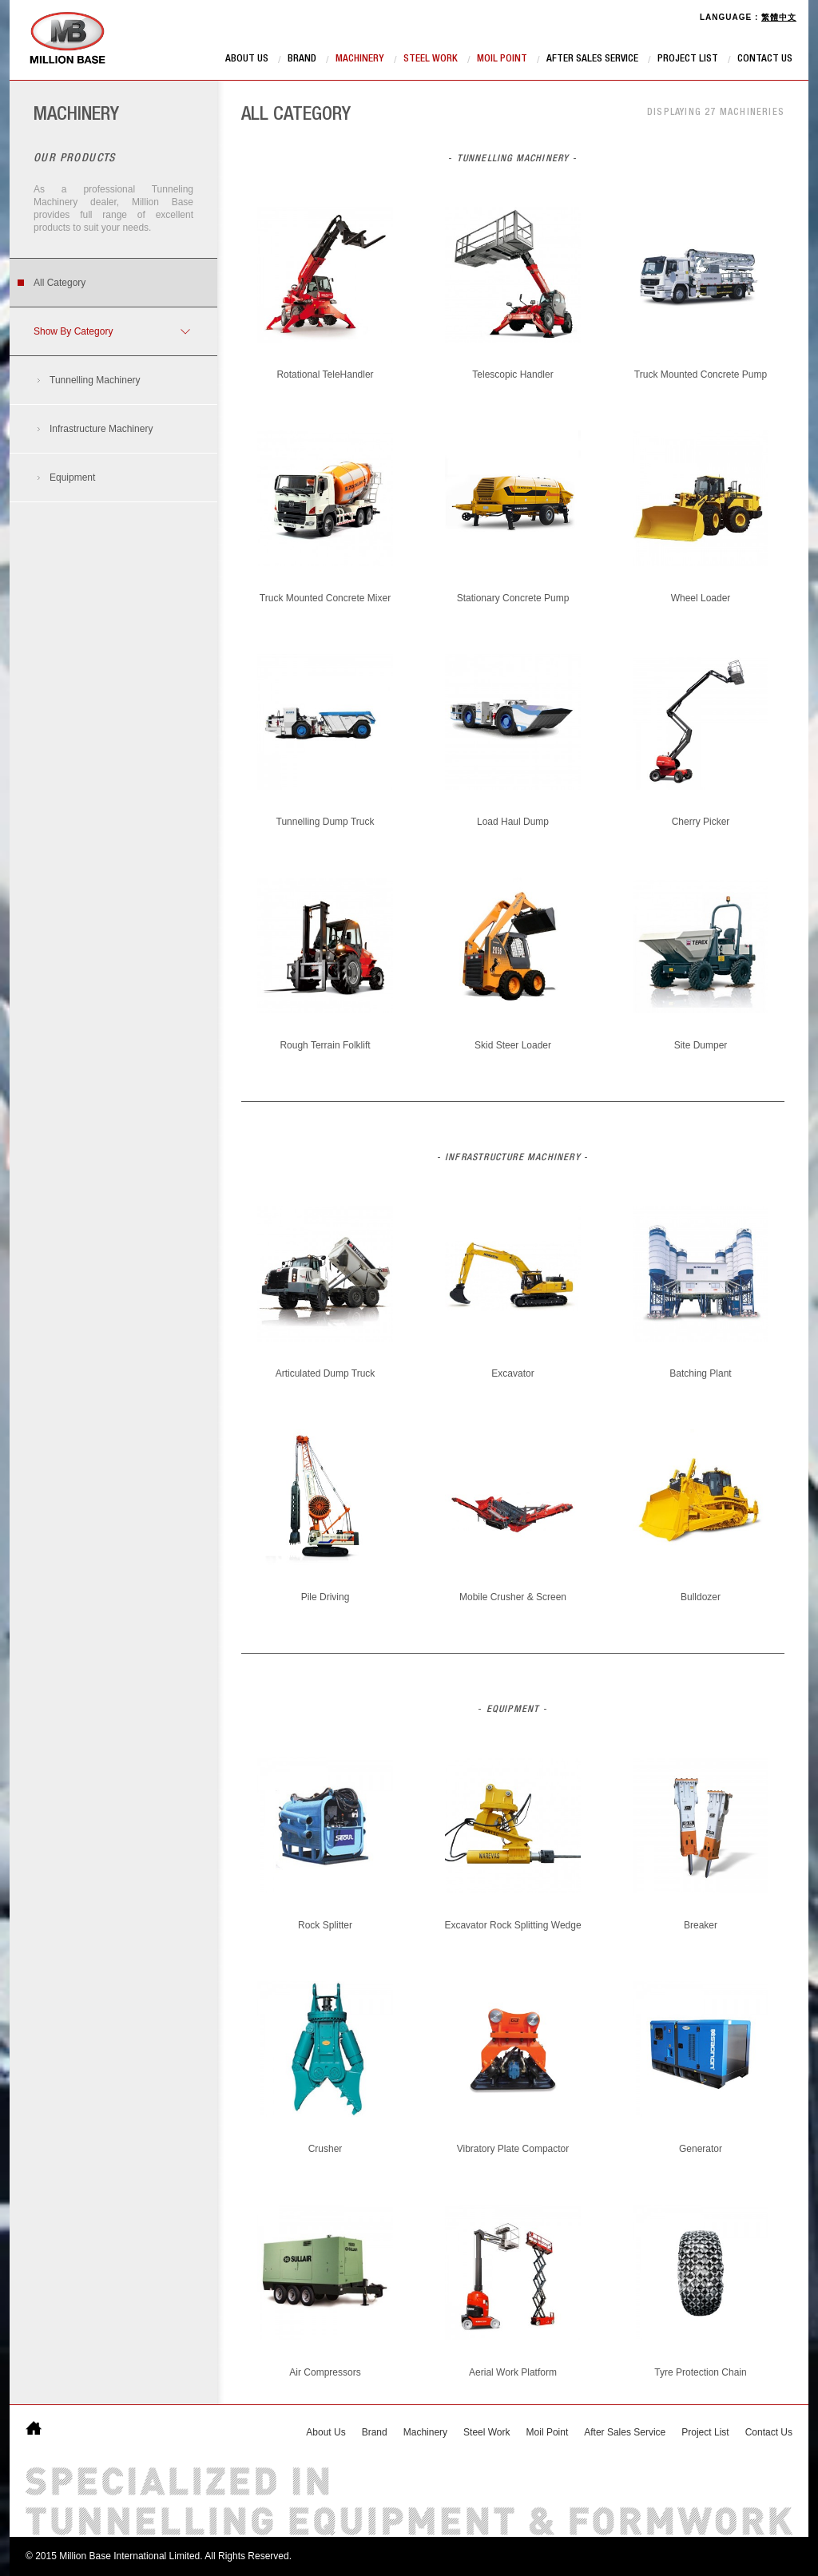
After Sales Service (592, 59)
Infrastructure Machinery (101, 428)
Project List (687, 59)
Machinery (360, 59)
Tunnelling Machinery (95, 380)
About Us (246, 59)
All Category (59, 282)
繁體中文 (778, 17)
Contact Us (764, 59)
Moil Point (502, 59)
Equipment (72, 477)
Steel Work (430, 59)
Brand (302, 59)
